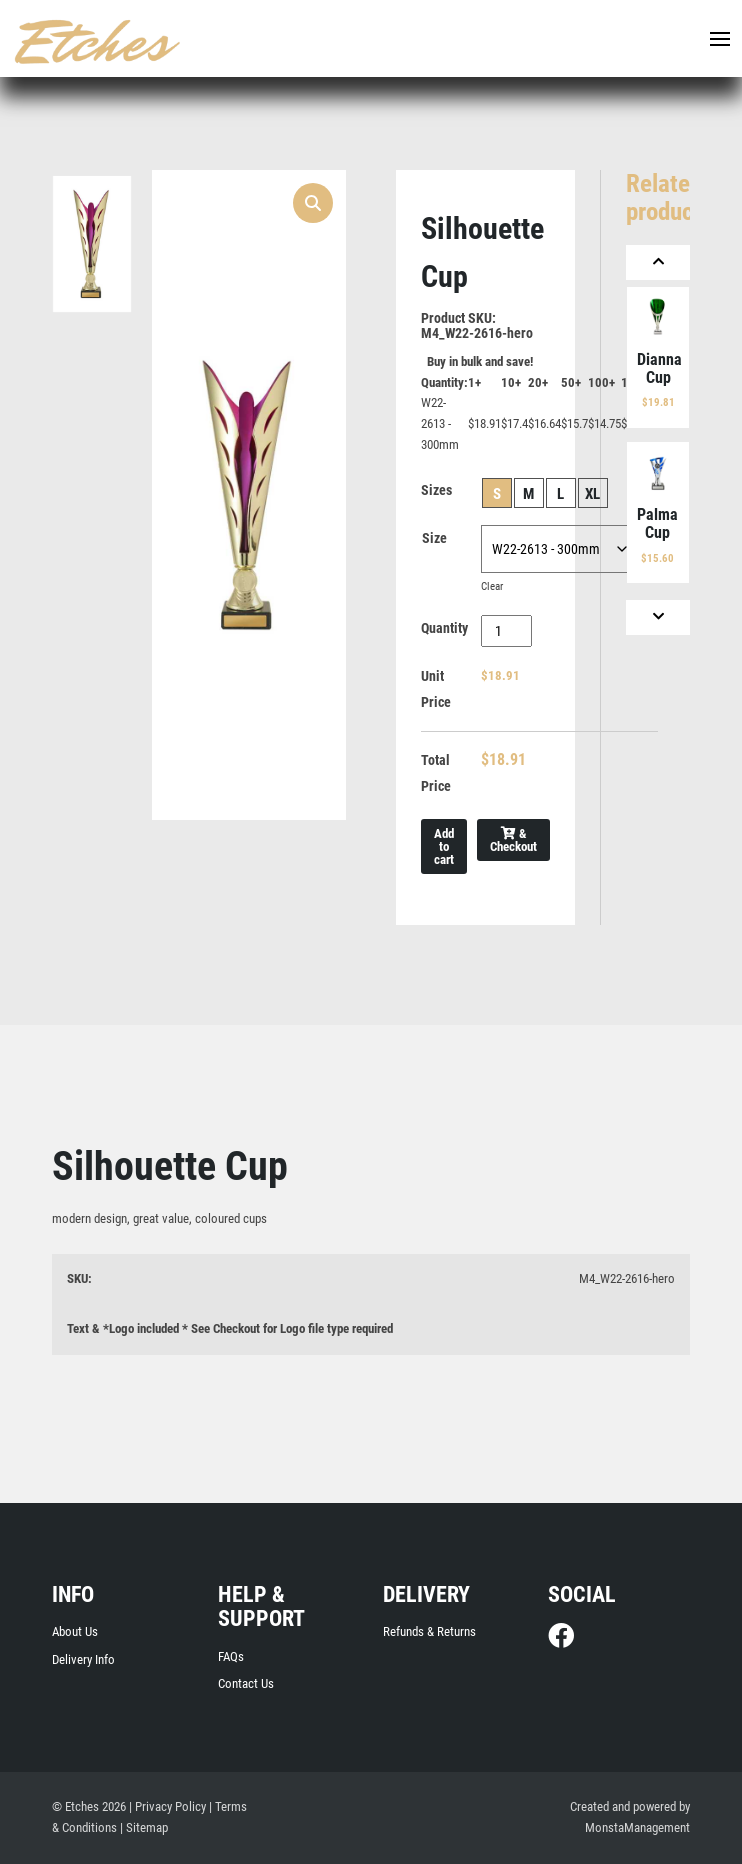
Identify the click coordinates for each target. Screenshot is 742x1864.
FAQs (231, 1656)
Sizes (436, 490)
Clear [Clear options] (492, 586)
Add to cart (444, 846)
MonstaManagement (637, 1827)
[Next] (658, 617)
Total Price (436, 773)
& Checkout (513, 840)
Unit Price (436, 689)
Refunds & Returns (429, 1631)
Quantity (444, 628)
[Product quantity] (506, 631)
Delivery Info (83, 1659)
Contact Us (246, 1683)
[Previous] (658, 262)
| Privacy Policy (167, 1806)
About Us (75, 1631)
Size (434, 538)
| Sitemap (144, 1827)
